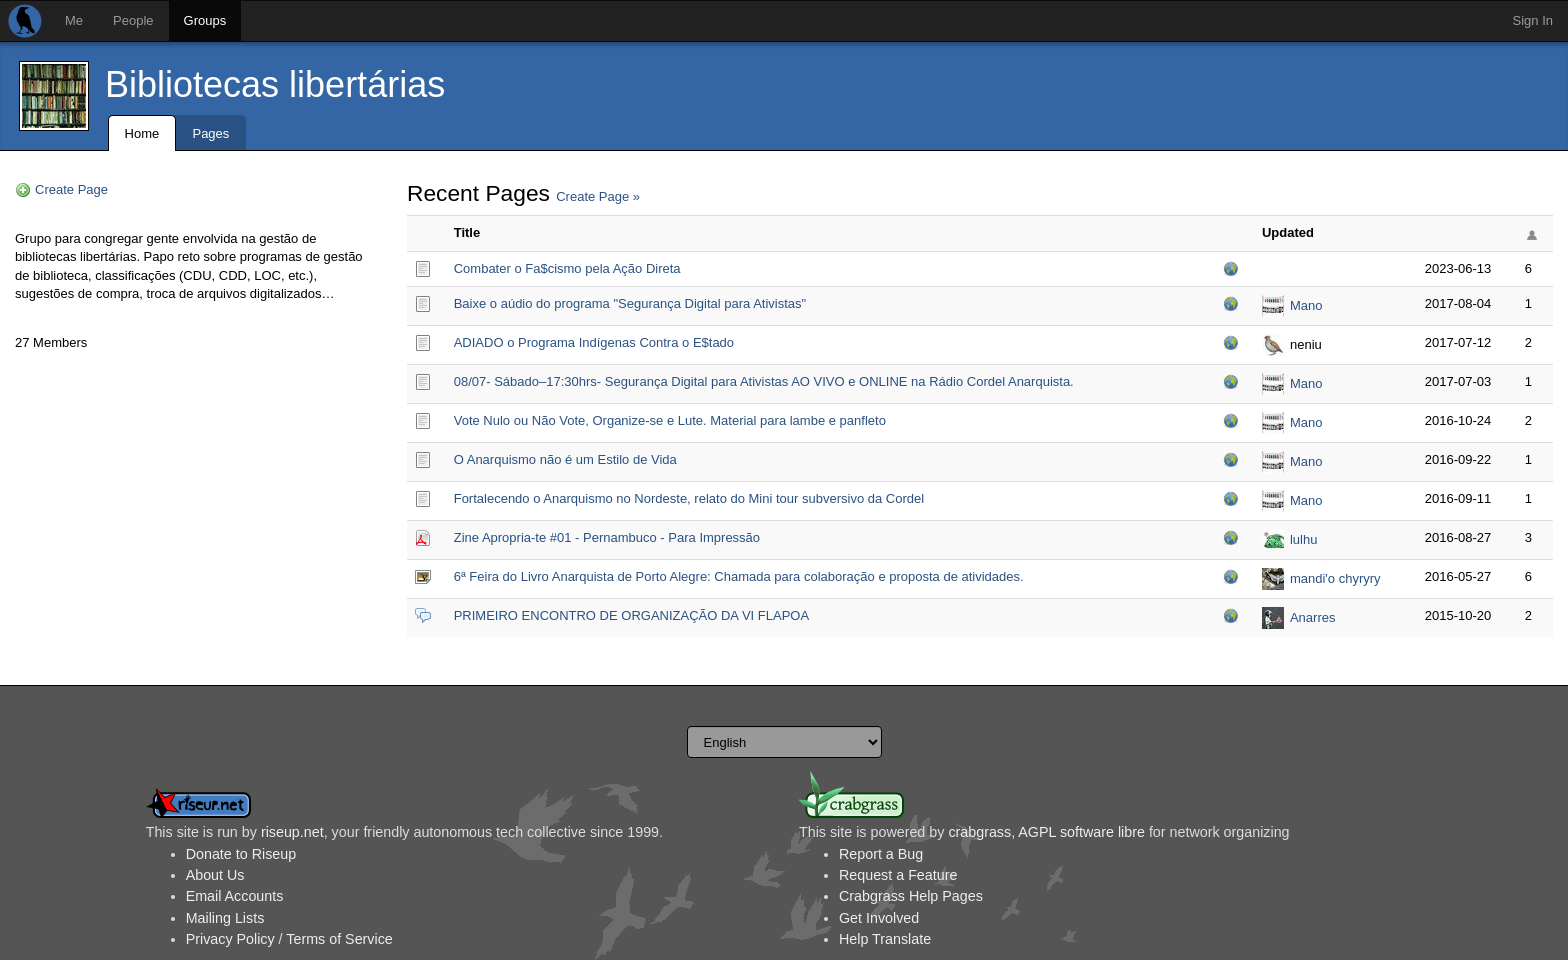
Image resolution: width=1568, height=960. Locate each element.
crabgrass (979, 832)
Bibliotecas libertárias (275, 84)
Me (74, 20)
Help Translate (885, 939)
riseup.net (292, 832)
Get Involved (879, 918)
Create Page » (598, 196)
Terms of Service (339, 939)
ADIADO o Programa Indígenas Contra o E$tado (594, 342)
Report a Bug (881, 854)
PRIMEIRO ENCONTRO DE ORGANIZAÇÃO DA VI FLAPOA (631, 615)
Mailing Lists (225, 918)
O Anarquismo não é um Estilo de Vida (565, 459)
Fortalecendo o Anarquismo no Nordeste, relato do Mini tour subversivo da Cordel (689, 498)
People (133, 20)
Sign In (1533, 20)
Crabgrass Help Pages (911, 896)
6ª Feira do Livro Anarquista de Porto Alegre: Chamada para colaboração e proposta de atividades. (739, 576)
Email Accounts (235, 896)
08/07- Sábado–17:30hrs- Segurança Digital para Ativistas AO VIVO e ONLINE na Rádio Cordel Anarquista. (764, 381)
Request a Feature (898, 875)
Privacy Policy (230, 939)
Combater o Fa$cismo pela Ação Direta (567, 268)
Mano (1306, 305)
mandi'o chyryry (1335, 578)
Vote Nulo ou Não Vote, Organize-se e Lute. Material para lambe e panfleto (670, 420)
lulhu (1303, 539)
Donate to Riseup (241, 854)
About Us (215, 875)
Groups (205, 20)
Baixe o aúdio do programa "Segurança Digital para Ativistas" (630, 303)
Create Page (71, 189)
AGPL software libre (1081, 832)
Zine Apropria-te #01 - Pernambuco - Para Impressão (607, 537)
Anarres (1313, 617)
